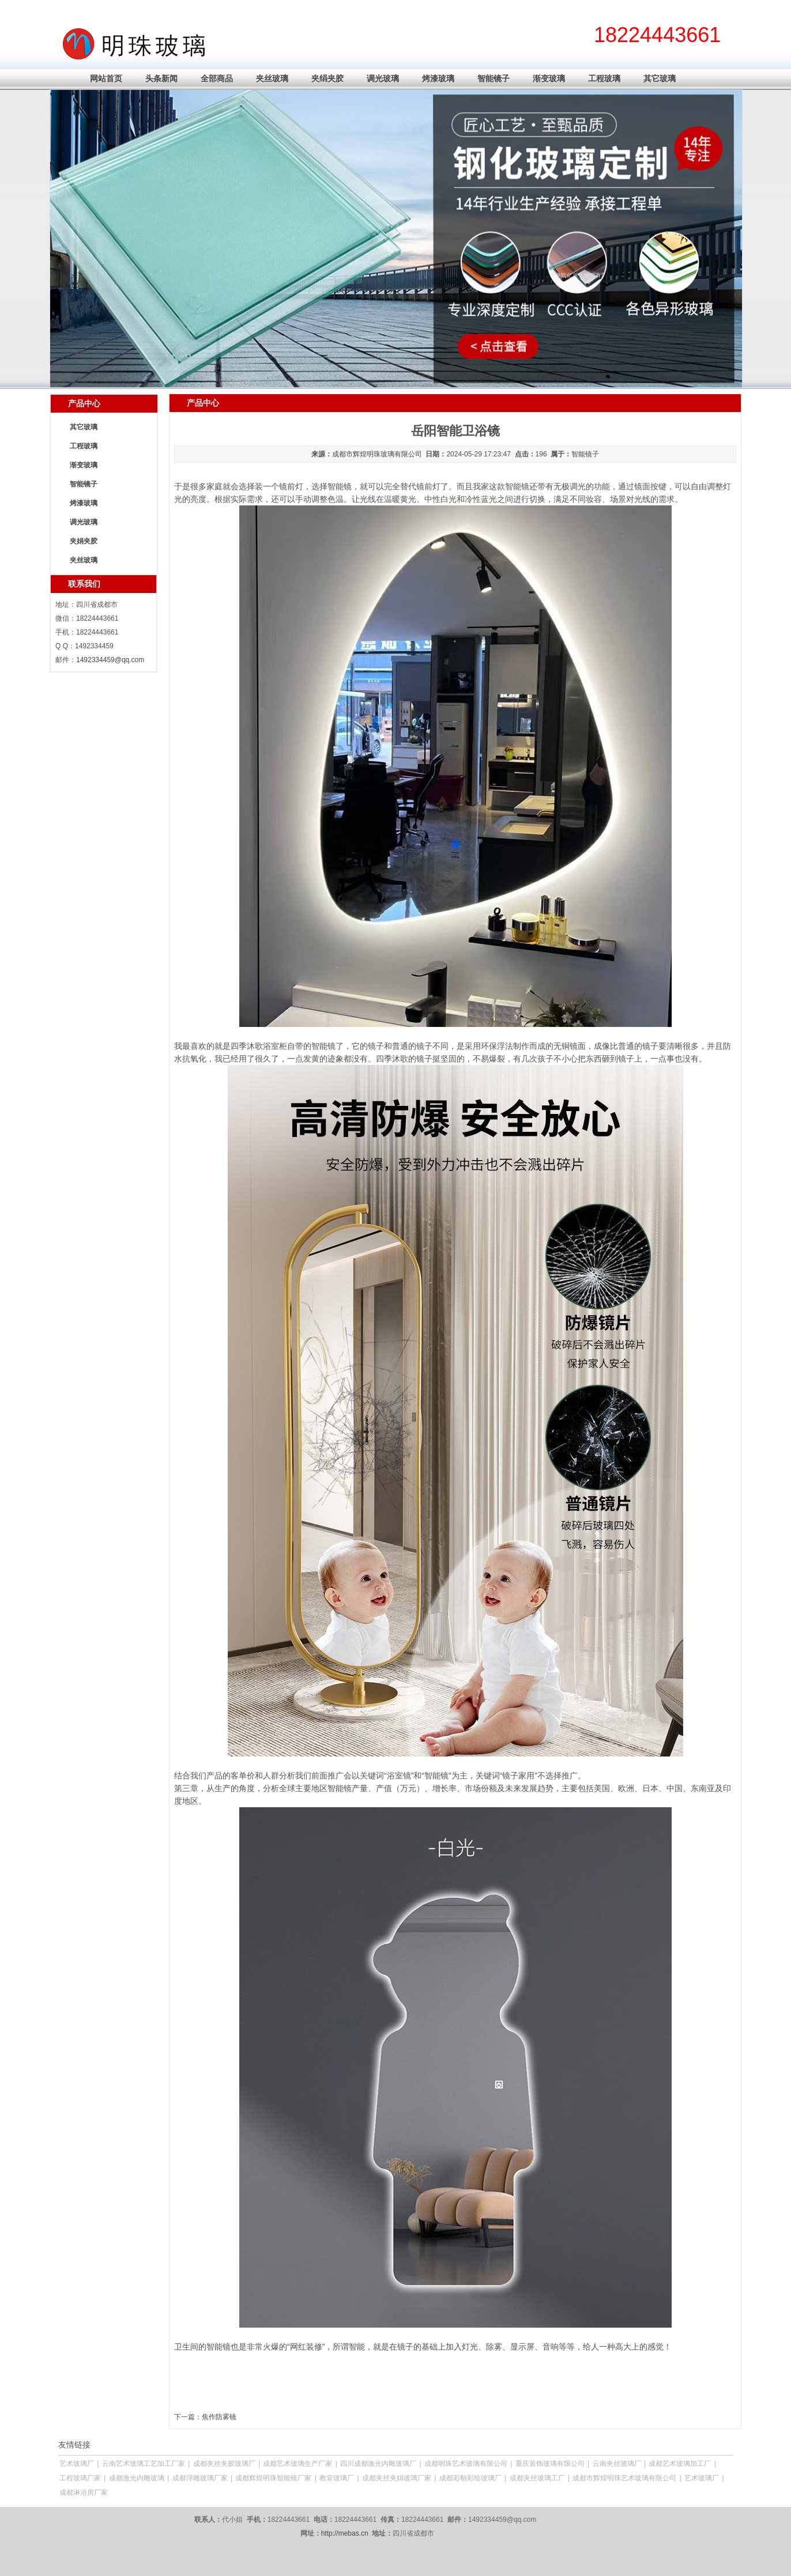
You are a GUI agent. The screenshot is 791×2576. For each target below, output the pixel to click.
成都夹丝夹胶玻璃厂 (224, 2464)
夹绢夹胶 (327, 78)
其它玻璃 (659, 78)
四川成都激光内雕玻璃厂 (378, 2464)
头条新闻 (161, 78)
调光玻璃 (383, 78)
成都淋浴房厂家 (83, 2492)
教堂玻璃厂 (336, 2478)
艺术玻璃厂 (76, 2464)
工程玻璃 (604, 78)
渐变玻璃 (549, 78)
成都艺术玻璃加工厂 (680, 2464)
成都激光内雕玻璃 (136, 2478)
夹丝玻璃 (272, 78)
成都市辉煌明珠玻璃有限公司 (377, 454)
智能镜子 (493, 78)
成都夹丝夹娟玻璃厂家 (396, 2478)
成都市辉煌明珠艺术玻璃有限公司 (624, 2478)
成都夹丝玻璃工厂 (537, 2478)
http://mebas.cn (344, 2533)
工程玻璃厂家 (80, 2478)
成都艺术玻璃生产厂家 (297, 2464)
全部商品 (217, 78)
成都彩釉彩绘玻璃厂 (470, 2478)
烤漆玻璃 (438, 78)
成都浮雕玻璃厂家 (200, 2478)
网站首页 (106, 78)
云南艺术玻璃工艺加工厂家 (143, 2464)
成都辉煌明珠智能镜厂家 (273, 2478)
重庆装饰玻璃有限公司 (550, 2464)
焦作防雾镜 (219, 2417)
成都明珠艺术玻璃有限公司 (465, 2464)
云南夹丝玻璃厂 (617, 2464)
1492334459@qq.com (110, 660)
